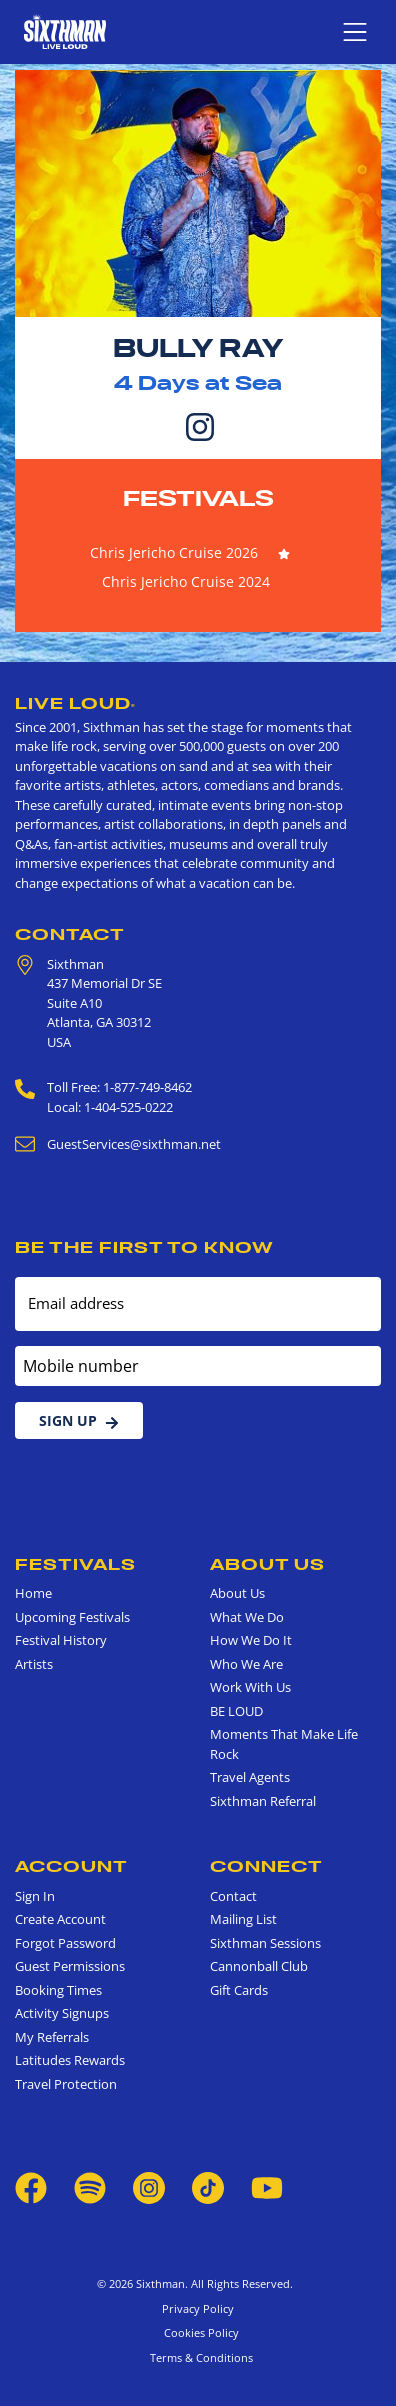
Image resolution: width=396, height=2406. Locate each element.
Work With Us (250, 1687)
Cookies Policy (198, 2332)
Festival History (61, 1640)
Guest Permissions (70, 1966)
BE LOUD (236, 1711)
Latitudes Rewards (70, 2060)
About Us (267, 1564)
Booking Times (58, 1990)
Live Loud (75, 703)
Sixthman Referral (263, 1801)
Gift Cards (239, 1990)
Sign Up (79, 1420)
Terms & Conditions (198, 2357)
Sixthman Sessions (265, 1943)
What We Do (247, 1617)
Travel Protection (66, 2084)
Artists (34, 1664)
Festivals (198, 498)
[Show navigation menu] (355, 32)
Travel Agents (250, 1777)
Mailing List (243, 1919)
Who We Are (246, 1664)
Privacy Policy (198, 2308)
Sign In (35, 1896)
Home (33, 1593)
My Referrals (52, 2037)
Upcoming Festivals (72, 1617)
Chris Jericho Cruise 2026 (174, 552)
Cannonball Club (259, 1966)
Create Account (60, 1919)
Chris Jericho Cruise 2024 (186, 581)
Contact (70, 934)
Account (71, 1866)
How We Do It (251, 1640)
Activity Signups (62, 2013)
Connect (266, 1866)
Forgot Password (65, 1943)
